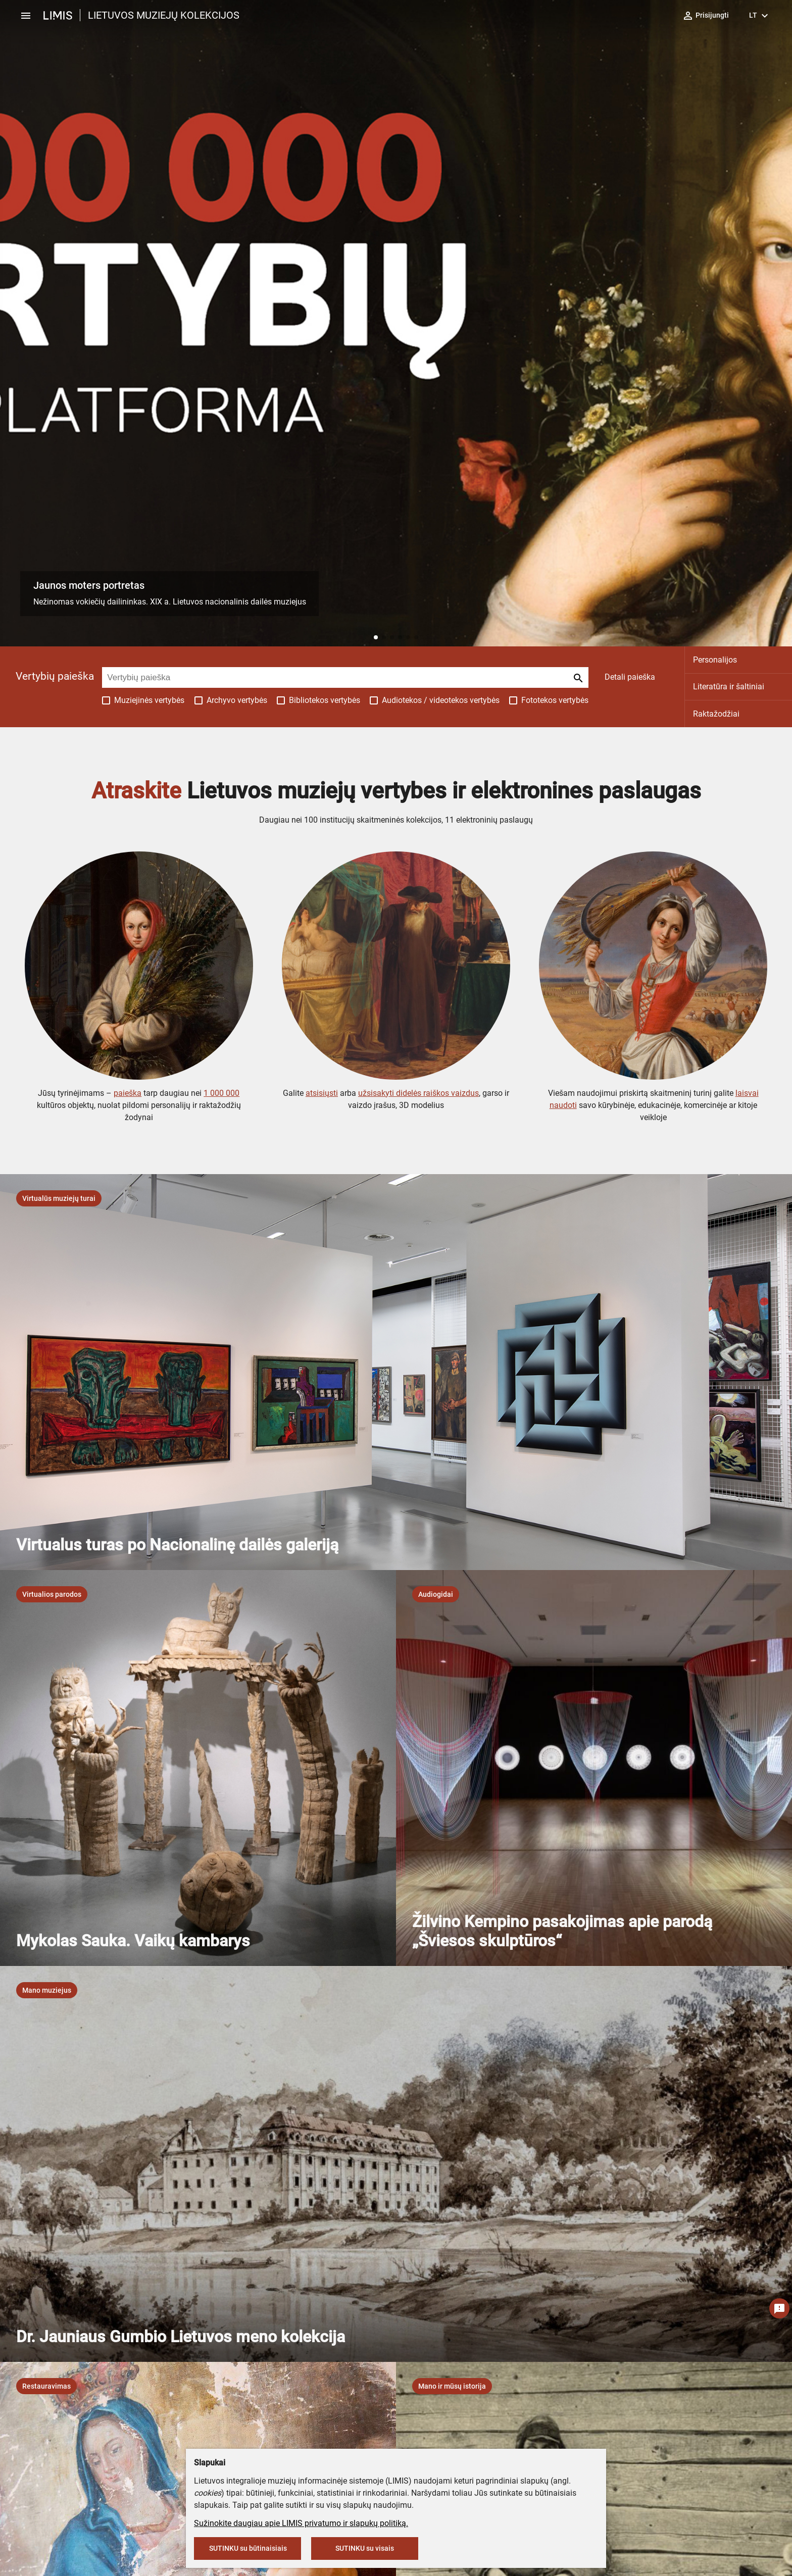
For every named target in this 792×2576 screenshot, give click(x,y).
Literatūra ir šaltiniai (728, 686)
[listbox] (59, 1198)
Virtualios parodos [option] (51, 1594)
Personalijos (715, 660)
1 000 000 (221, 1093)
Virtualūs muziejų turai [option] (59, 1198)
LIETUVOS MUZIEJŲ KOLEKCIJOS (163, 15)
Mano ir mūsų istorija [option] (452, 2386)
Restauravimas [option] (46, 2386)
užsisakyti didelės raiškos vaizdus (418, 1093)
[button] (376, 637)
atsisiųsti (322, 1093)
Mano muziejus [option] (46, 1990)
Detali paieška (630, 677)
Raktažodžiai (716, 714)
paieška (127, 1093)
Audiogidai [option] (435, 1594)
